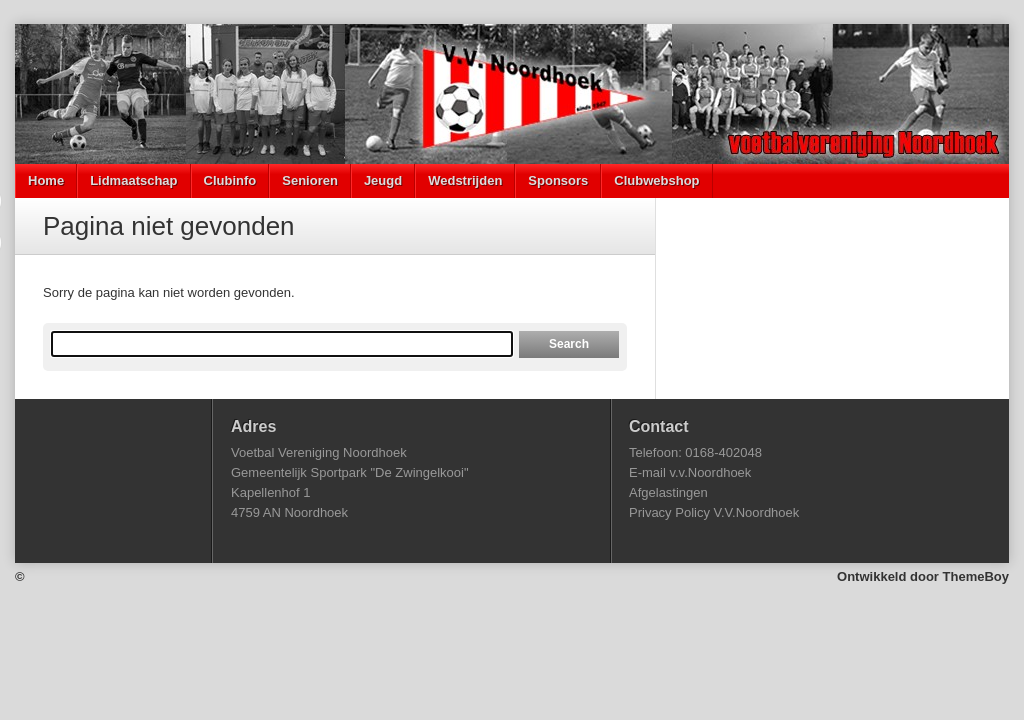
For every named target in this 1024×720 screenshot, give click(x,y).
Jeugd (383, 180)
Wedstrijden (465, 180)
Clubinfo (230, 180)
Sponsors (558, 180)
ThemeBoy (976, 576)
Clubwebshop (656, 180)
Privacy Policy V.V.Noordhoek (714, 512)
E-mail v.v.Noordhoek (690, 472)
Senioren (310, 180)
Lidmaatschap (133, 180)
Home (46, 180)
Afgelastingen (668, 492)
